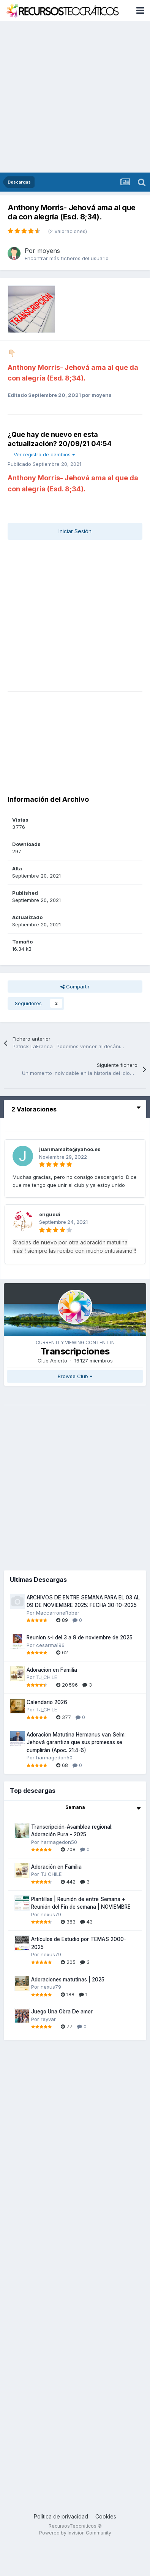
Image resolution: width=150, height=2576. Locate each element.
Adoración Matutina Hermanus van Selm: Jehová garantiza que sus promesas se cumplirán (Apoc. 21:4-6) (76, 1742)
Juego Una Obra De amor (62, 2011)
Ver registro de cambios (44, 454)
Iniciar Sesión (75, 531)
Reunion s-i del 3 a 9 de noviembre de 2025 (80, 1637)
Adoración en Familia (52, 1670)
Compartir (75, 986)
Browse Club (75, 1376)
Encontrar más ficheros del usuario (67, 258)
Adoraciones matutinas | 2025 (67, 1979)
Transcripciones (75, 1351)
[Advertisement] (71, 97)
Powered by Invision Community (75, 2533)
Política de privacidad (61, 2516)
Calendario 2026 (47, 1702)
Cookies (105, 2516)
